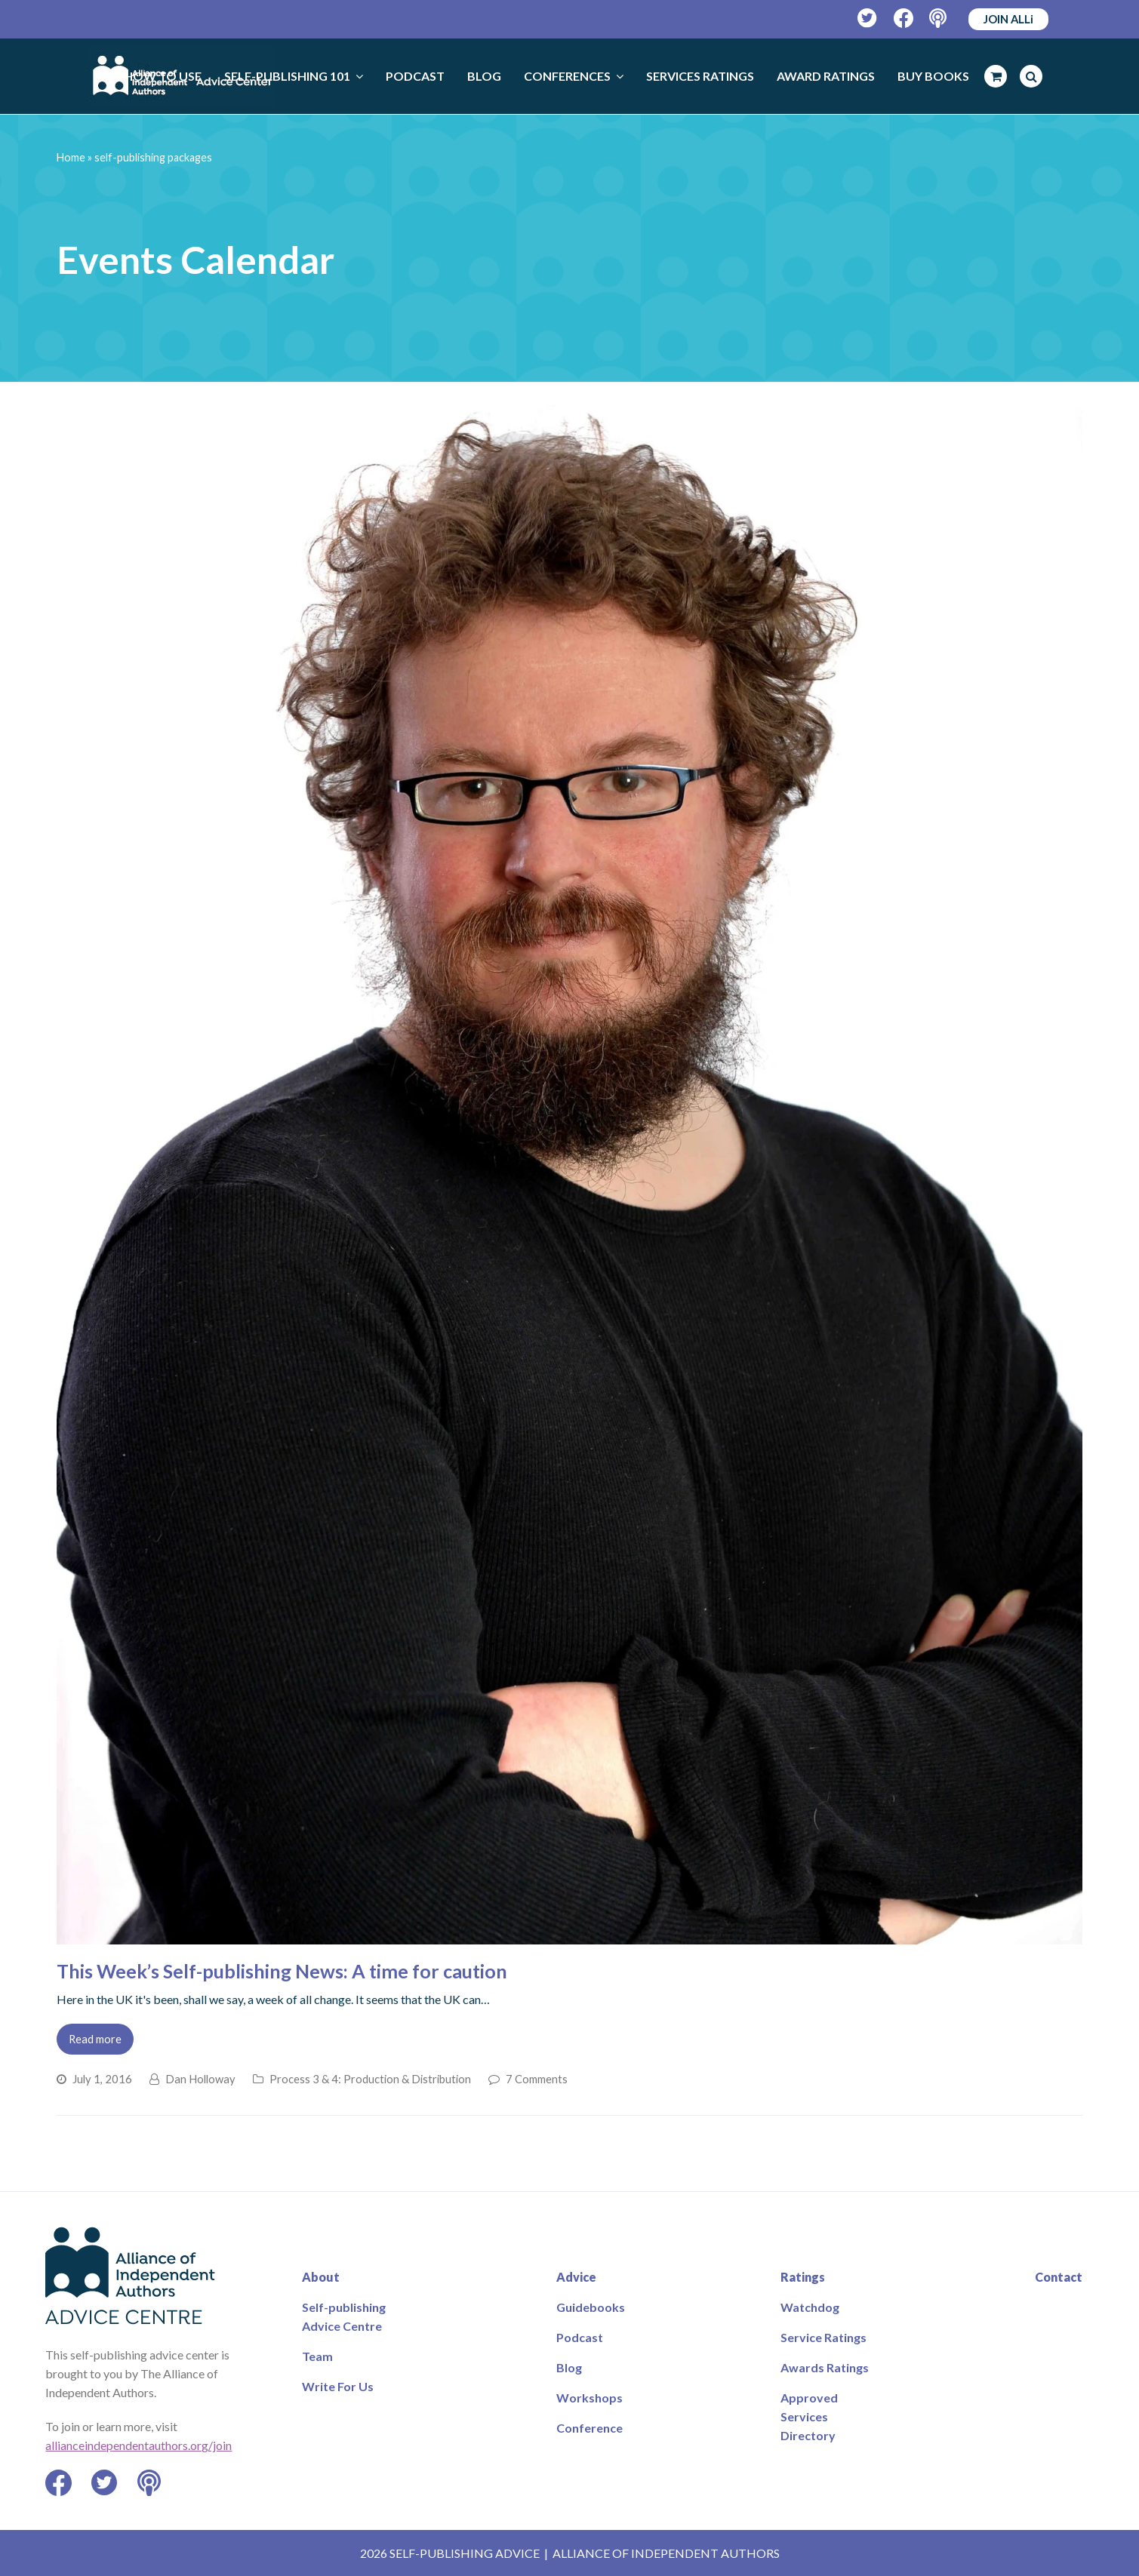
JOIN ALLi (1008, 19)
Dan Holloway (200, 2079)
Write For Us (338, 2386)
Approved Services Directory (809, 2416)
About (321, 2277)
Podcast (579, 2337)
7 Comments (537, 2079)
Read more (95, 2039)
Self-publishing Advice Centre (344, 2316)
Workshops (589, 2397)
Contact (1058, 2277)
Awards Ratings (824, 2367)
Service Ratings (823, 2337)
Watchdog (809, 2307)
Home (71, 157)
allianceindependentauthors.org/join (138, 2445)
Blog (569, 2367)
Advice (576, 2277)
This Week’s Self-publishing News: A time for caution (282, 1971)
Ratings (802, 2277)
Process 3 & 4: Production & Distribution (370, 2079)
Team (317, 2356)
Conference (589, 2428)
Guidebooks (590, 2307)
